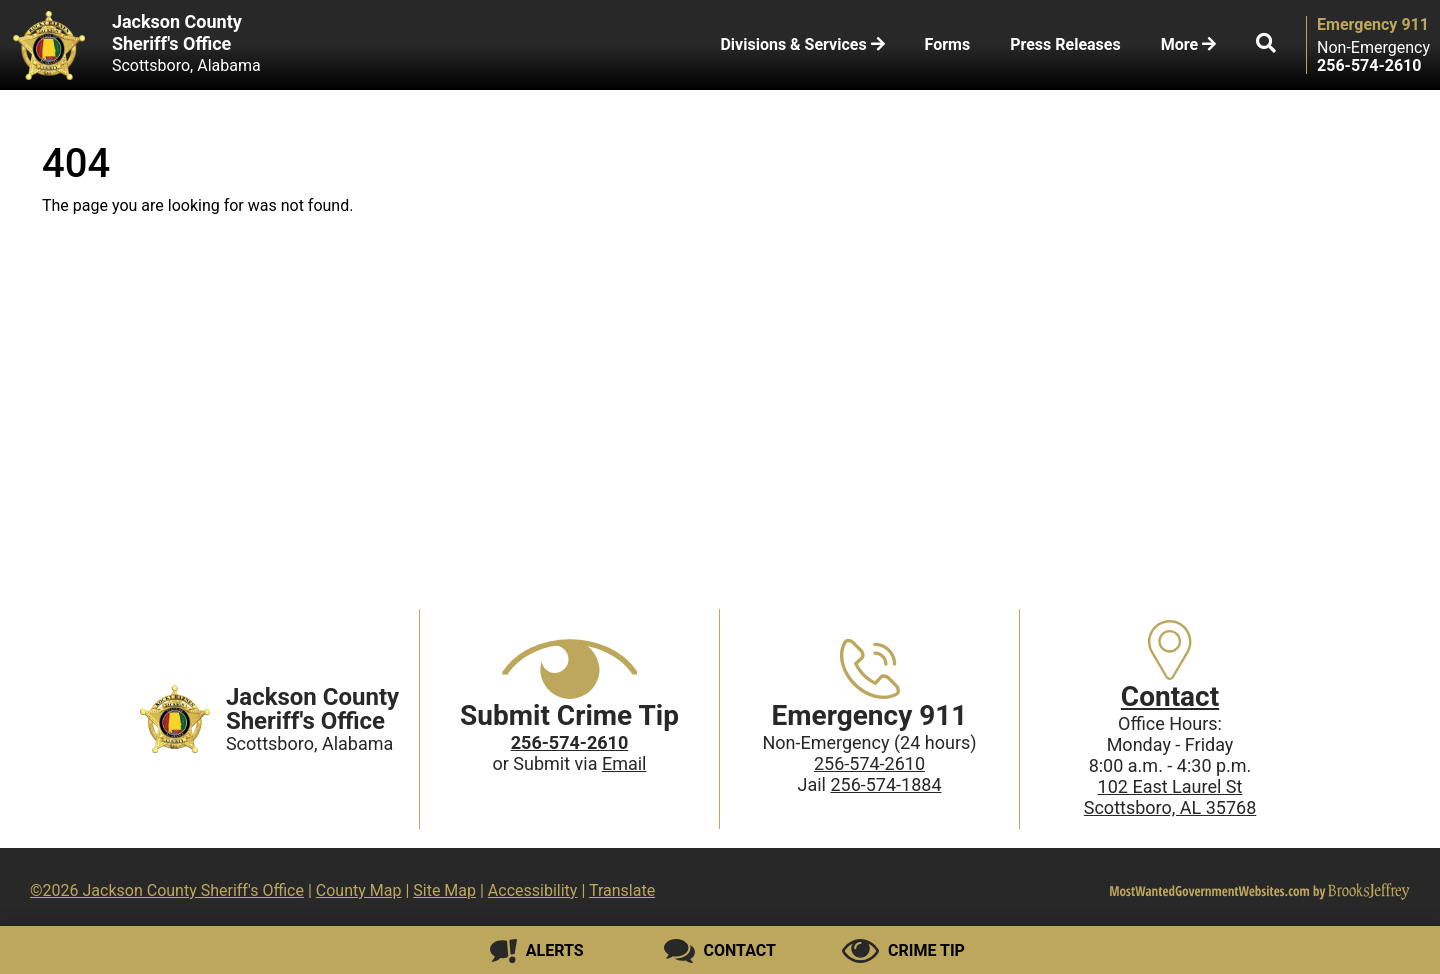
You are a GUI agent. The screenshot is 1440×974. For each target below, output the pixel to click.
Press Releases (1065, 44)
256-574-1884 (885, 784)
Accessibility (533, 890)
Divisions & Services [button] (802, 44)
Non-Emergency (1373, 48)
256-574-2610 (869, 763)
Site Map (444, 890)
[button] (1266, 45)
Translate (622, 890)
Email (624, 763)
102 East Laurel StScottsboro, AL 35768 (1170, 797)
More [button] (1188, 44)
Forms (948, 44)
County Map (359, 890)
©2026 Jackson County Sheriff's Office (167, 890)
